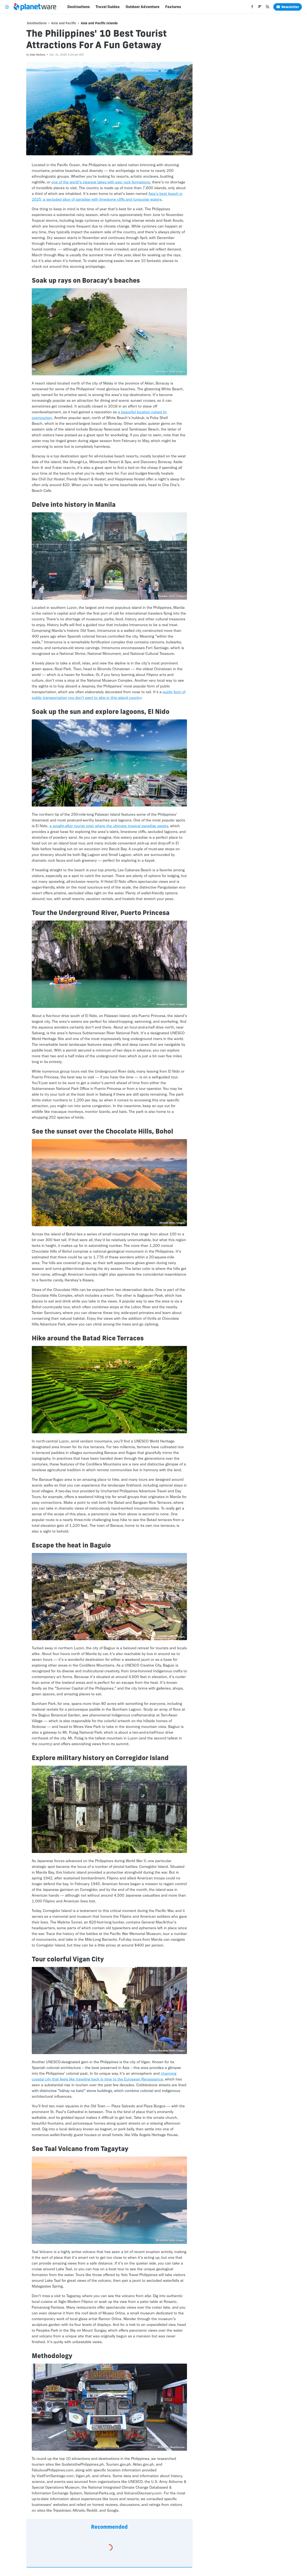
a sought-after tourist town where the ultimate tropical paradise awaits (108, 826)
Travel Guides (108, 6)
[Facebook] (252, 8)
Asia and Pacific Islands (99, 23)
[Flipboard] (260, 8)
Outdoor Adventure (143, 6)
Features (173, 6)
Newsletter (287, 7)
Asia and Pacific (63, 23)
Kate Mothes (37, 54)
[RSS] (267, 8)
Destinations (78, 6)
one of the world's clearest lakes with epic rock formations (100, 182)
